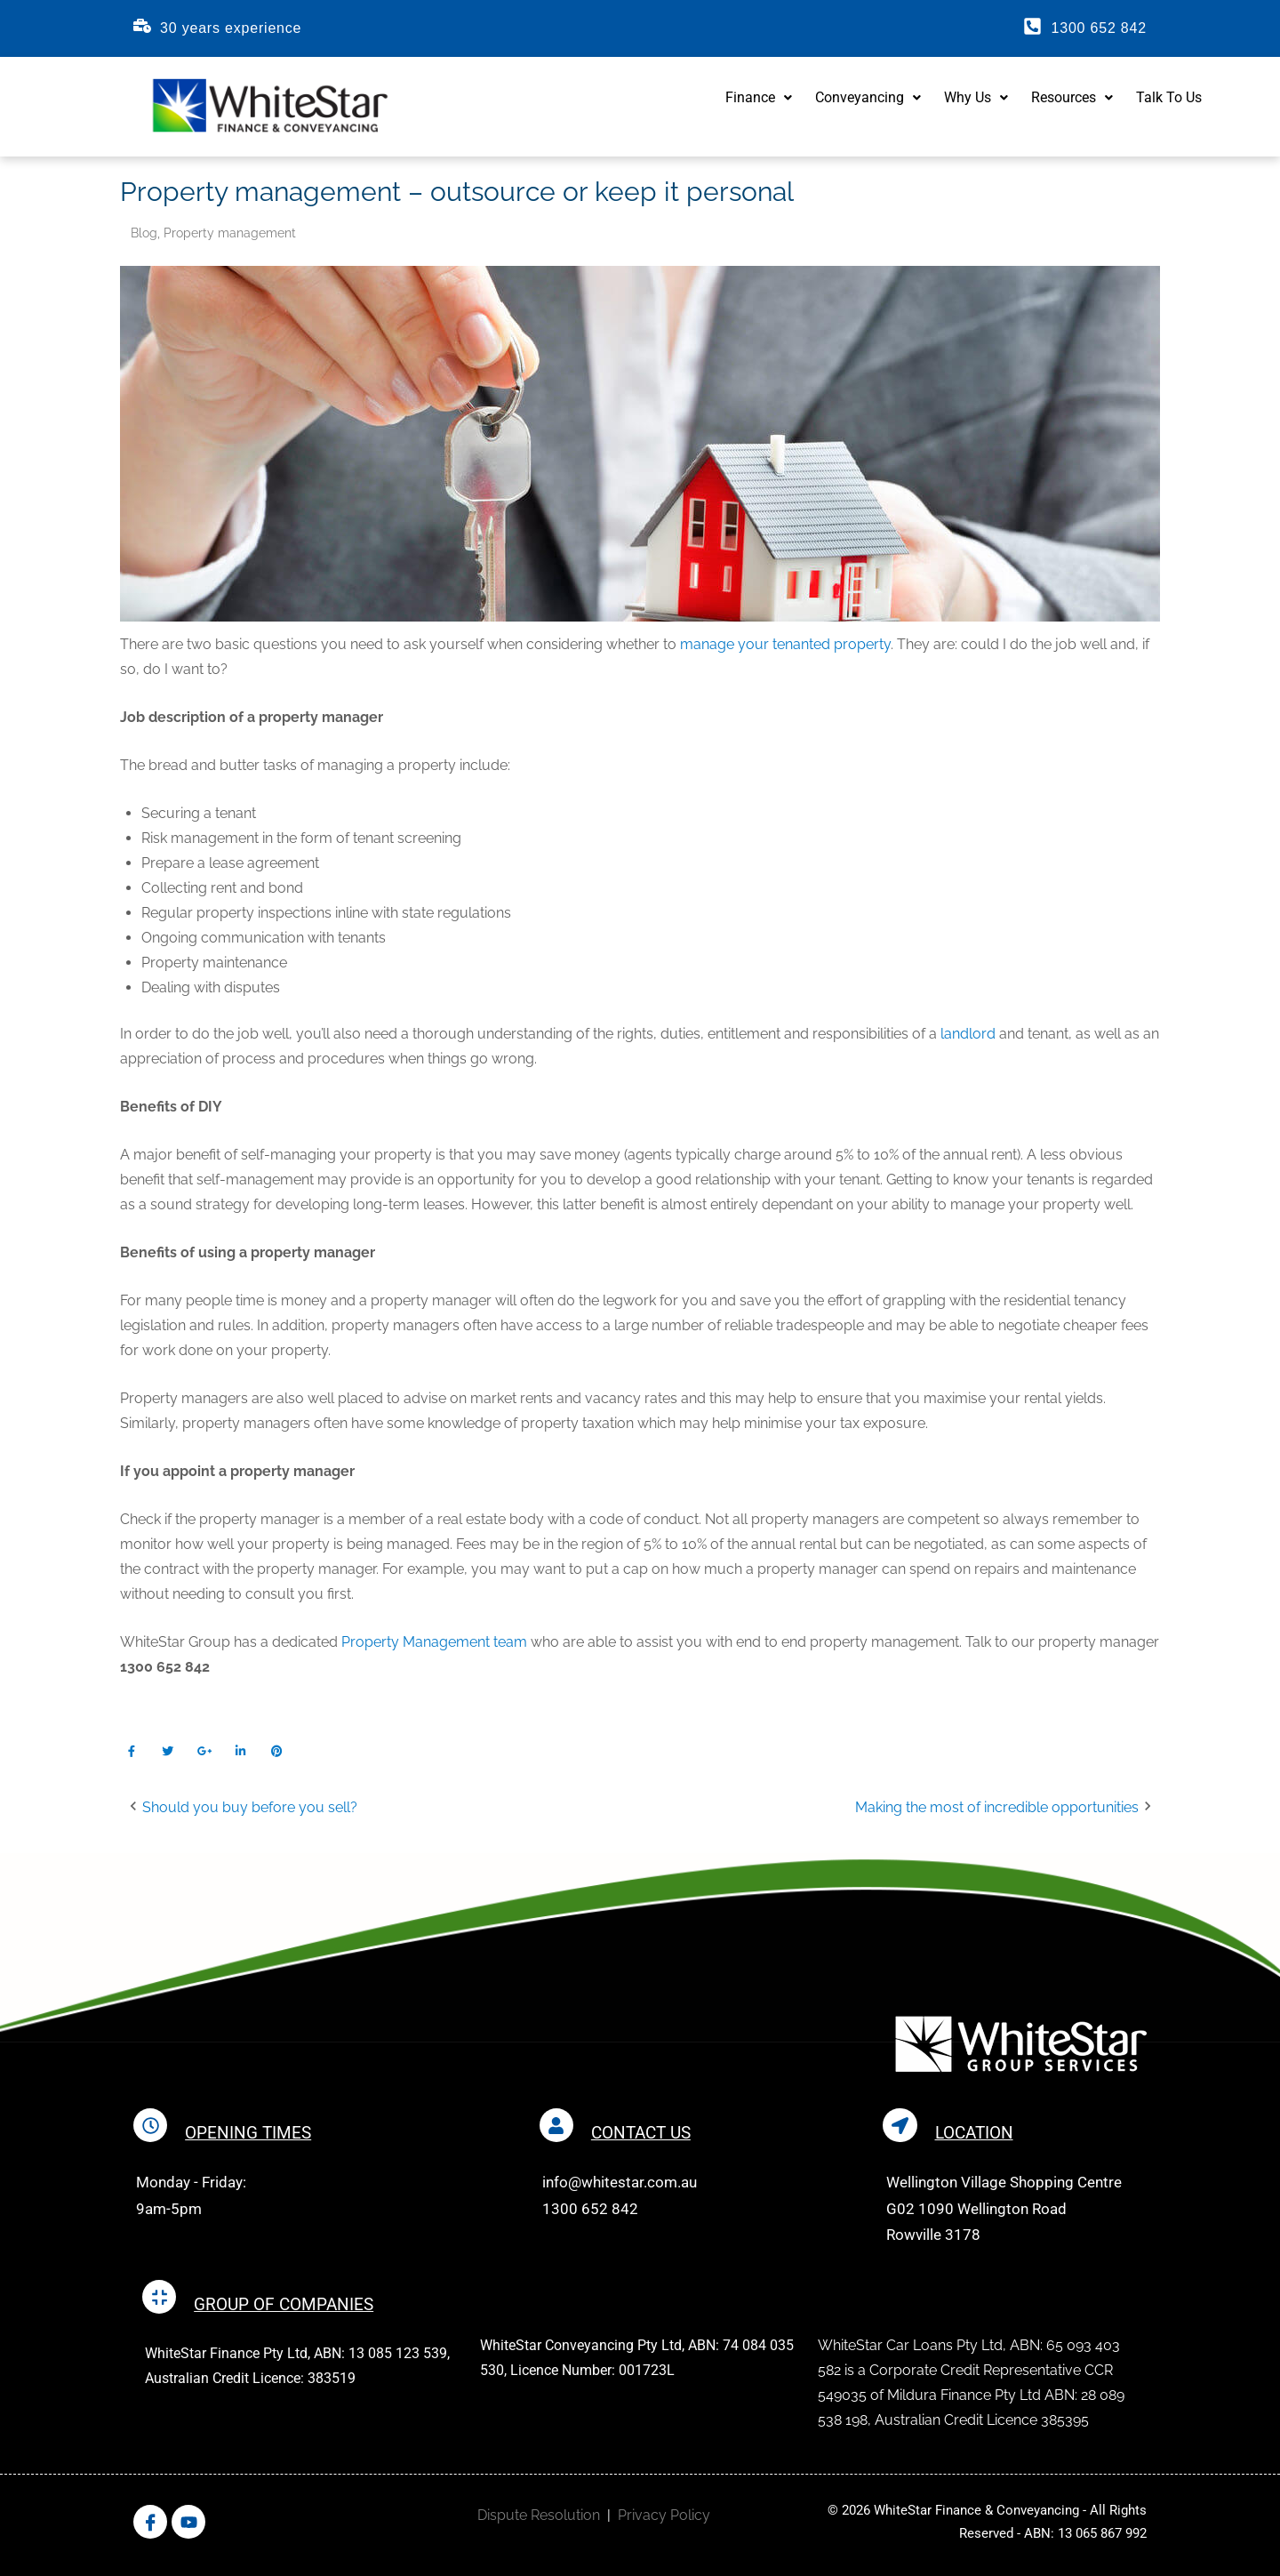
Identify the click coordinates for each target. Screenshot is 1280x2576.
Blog (144, 236)
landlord (968, 1038)
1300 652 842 (1098, 28)
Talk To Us (1169, 108)
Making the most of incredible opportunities (1000, 1811)
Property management (230, 236)
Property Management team (434, 1646)
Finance (758, 108)
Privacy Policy (664, 2518)
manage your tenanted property (785, 648)
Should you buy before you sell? (245, 1811)
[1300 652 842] (1032, 26)
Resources (1072, 108)
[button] (758, 108)
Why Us (976, 108)
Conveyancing (868, 108)
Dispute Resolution (538, 2518)
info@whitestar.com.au (621, 2186)
